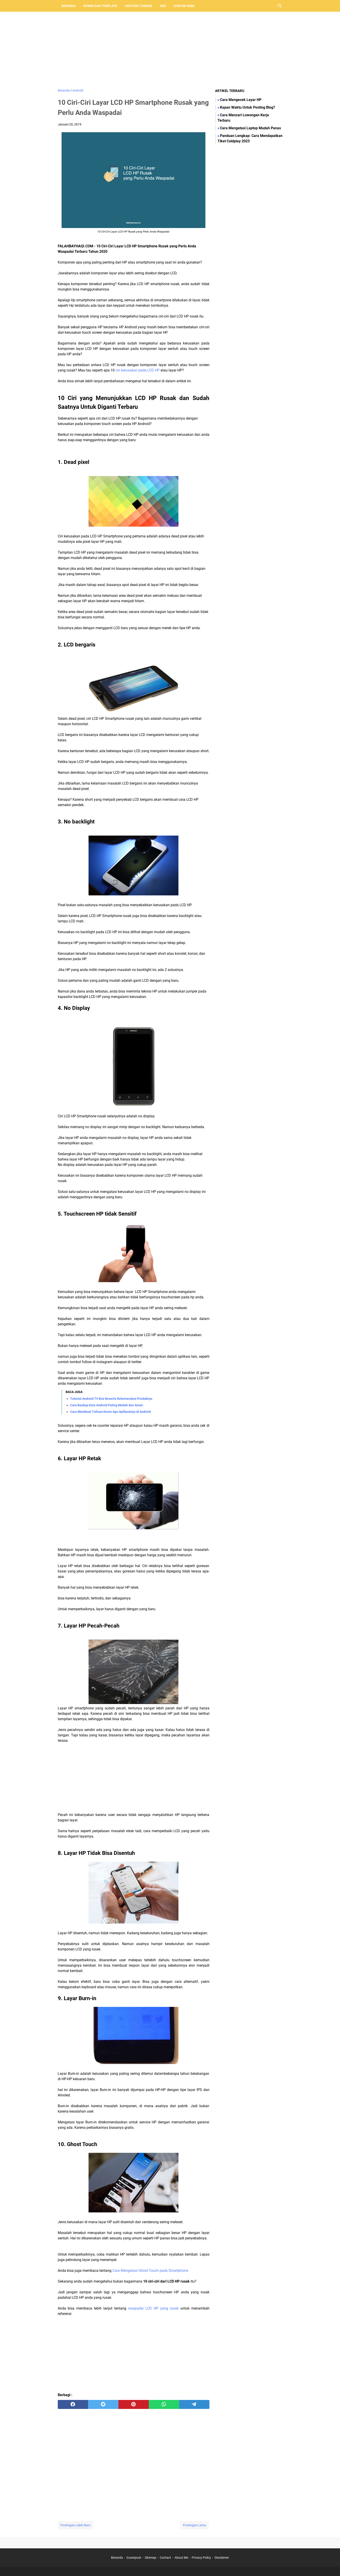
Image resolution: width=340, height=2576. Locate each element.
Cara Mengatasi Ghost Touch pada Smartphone (150, 2270)
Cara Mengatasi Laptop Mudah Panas (250, 128)
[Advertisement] (170, 49)
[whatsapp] (164, 2404)
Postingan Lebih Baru (75, 2525)
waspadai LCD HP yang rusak (153, 2308)
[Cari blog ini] (279, 6)
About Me (181, 2557)
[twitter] (103, 2404)
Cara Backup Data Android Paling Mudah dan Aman (106, 1405)
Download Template (100, 6)
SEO (163, 6)
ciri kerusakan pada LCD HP (138, 370)
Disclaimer (222, 2557)
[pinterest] (133, 2404)
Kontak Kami (184, 6)
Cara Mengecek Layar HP (240, 100)
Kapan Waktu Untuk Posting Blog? (247, 107)
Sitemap (150, 2557)
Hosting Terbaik (138, 6)
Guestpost (134, 2557)
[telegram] (194, 2404)
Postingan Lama (194, 2525)
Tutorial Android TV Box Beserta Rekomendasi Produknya (111, 1398)
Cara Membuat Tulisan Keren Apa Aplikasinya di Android (110, 1411)
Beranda (69, 6)
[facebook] (73, 2404)
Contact (165, 2557)
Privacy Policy (201, 2557)
